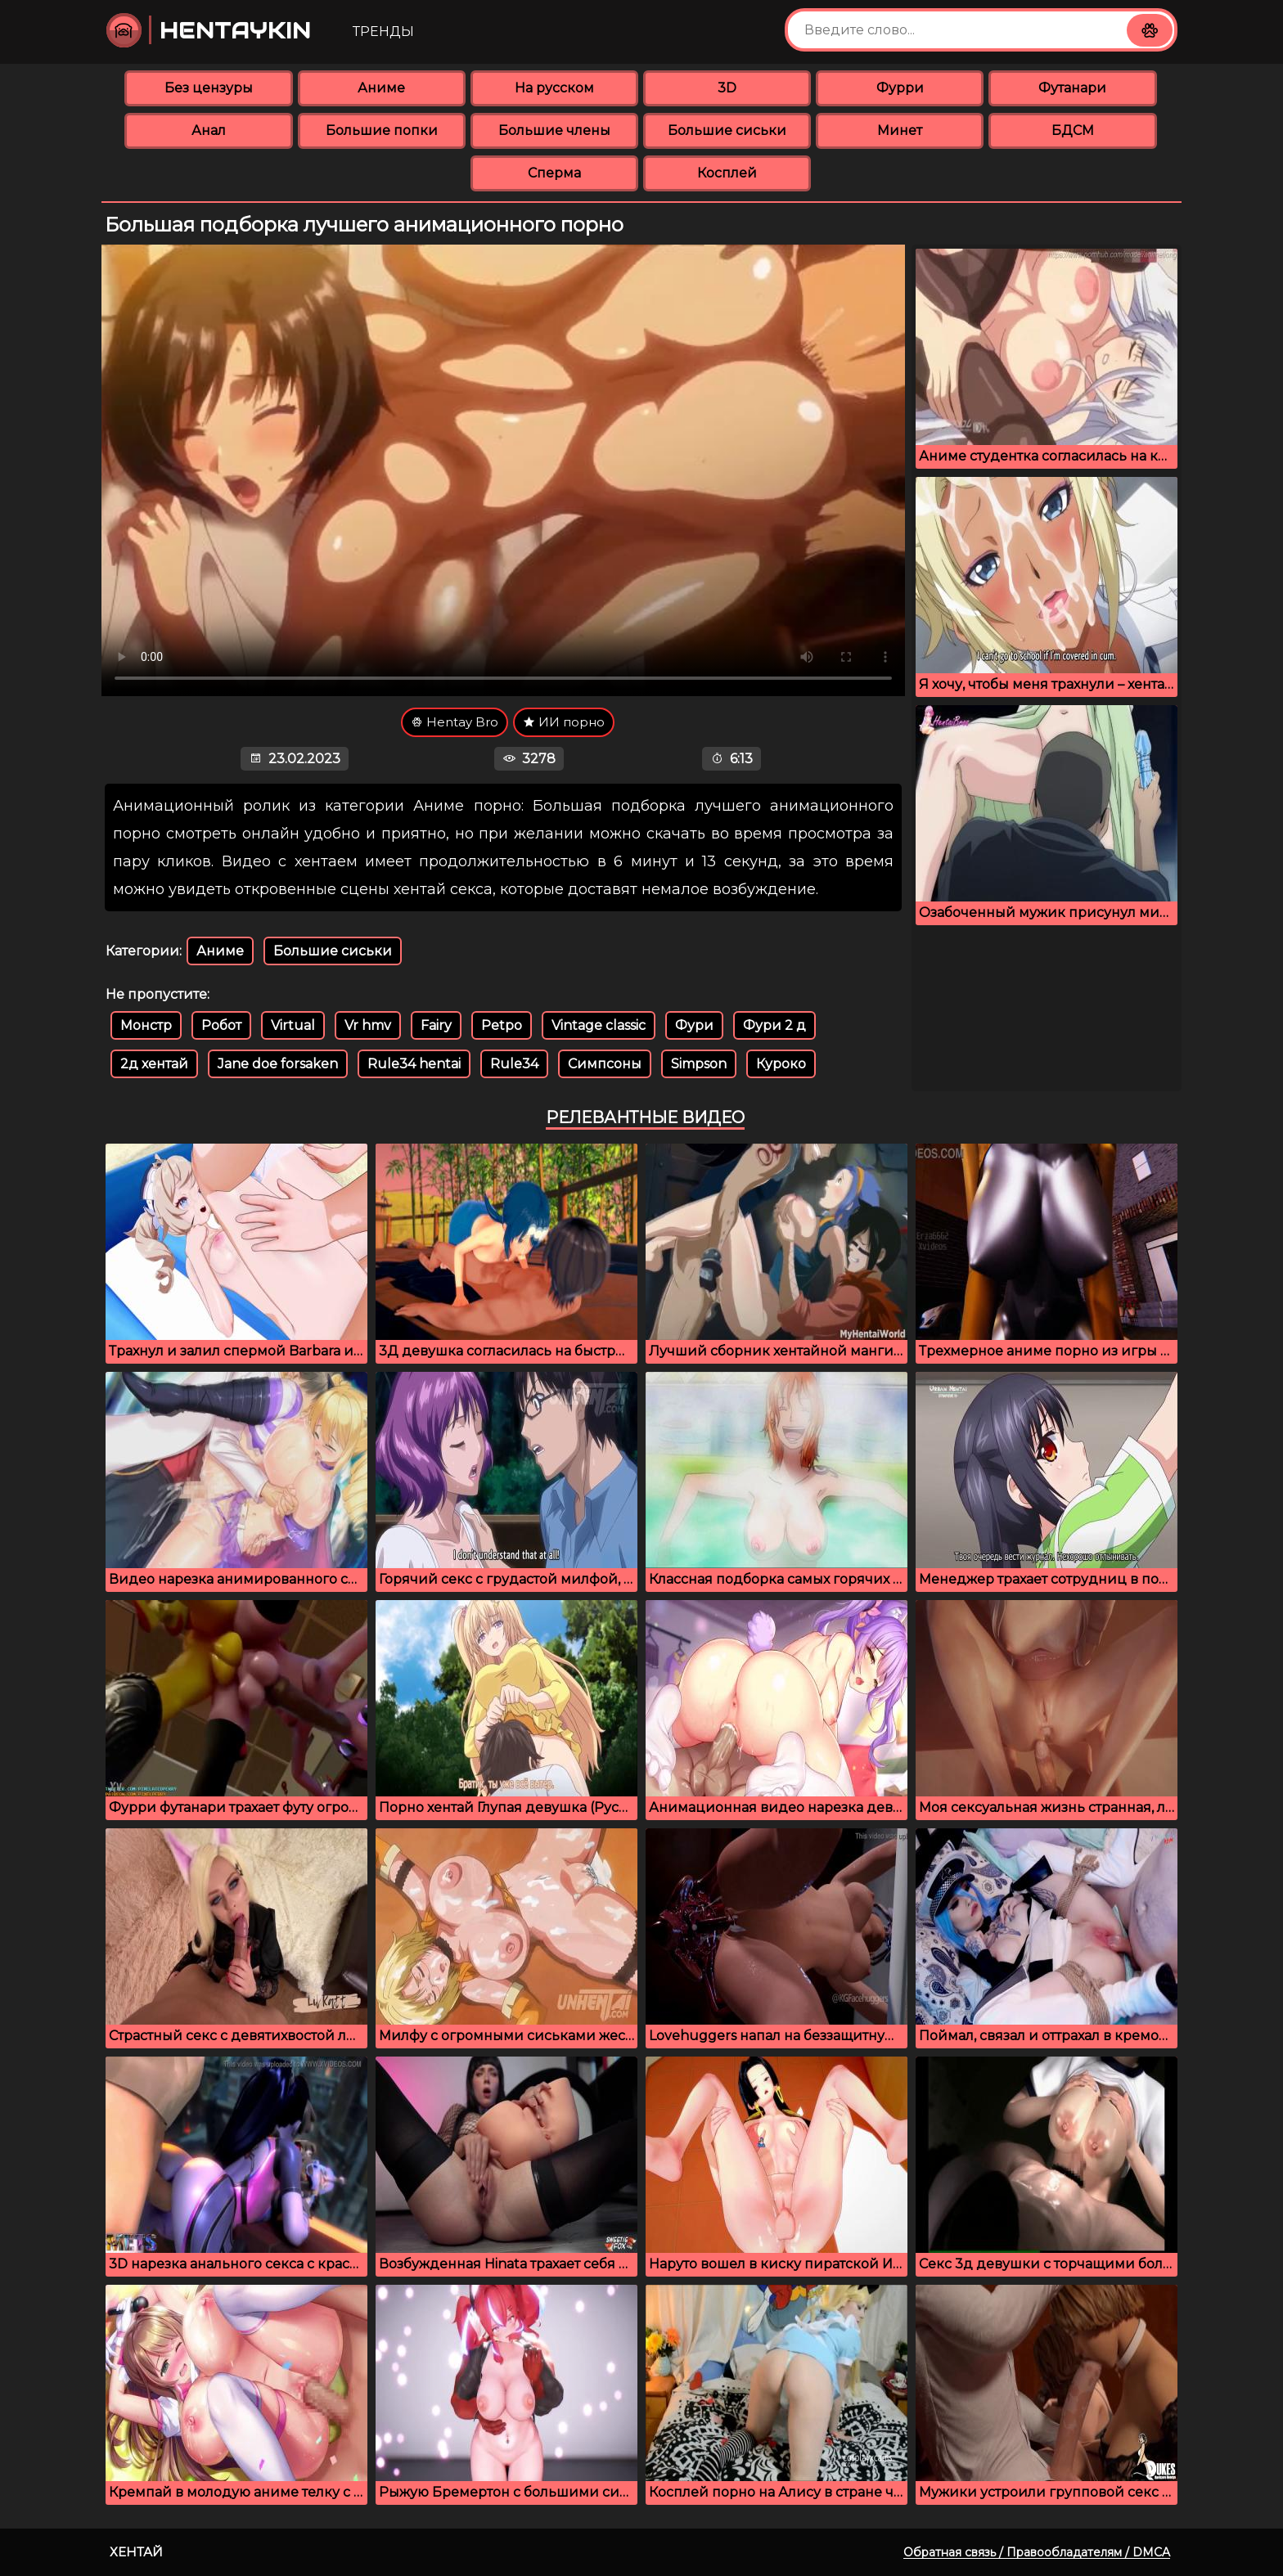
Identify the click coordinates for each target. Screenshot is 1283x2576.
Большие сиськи (727, 130)
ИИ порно (564, 722)
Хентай (136, 2552)
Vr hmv (367, 1025)
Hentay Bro (454, 722)
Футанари (1072, 88)
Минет (899, 130)
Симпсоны (605, 1064)
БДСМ (1072, 130)
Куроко (781, 1064)
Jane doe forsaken (278, 1064)
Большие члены (554, 130)
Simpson (699, 1064)
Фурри (900, 88)
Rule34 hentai (414, 1064)
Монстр (146, 1025)
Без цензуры (208, 88)
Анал (208, 130)
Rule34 (514, 1064)
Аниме (381, 88)
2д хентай (154, 1064)
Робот (221, 1025)
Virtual (293, 1025)
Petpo (501, 1025)
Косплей (727, 173)
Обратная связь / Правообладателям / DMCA (1036, 2552)
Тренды (383, 31)
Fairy (436, 1025)
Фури (694, 1025)
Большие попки (382, 130)
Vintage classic (598, 1025)
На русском (554, 88)
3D (727, 88)
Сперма (554, 173)
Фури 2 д (774, 1025)
